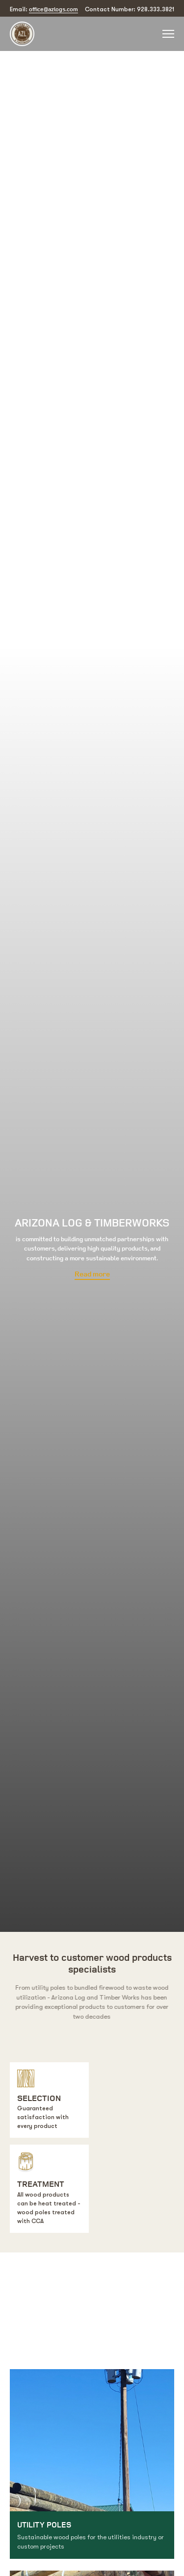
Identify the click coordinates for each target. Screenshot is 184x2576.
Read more (92, 1275)
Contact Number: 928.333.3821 (129, 9)
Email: (44, 9)
